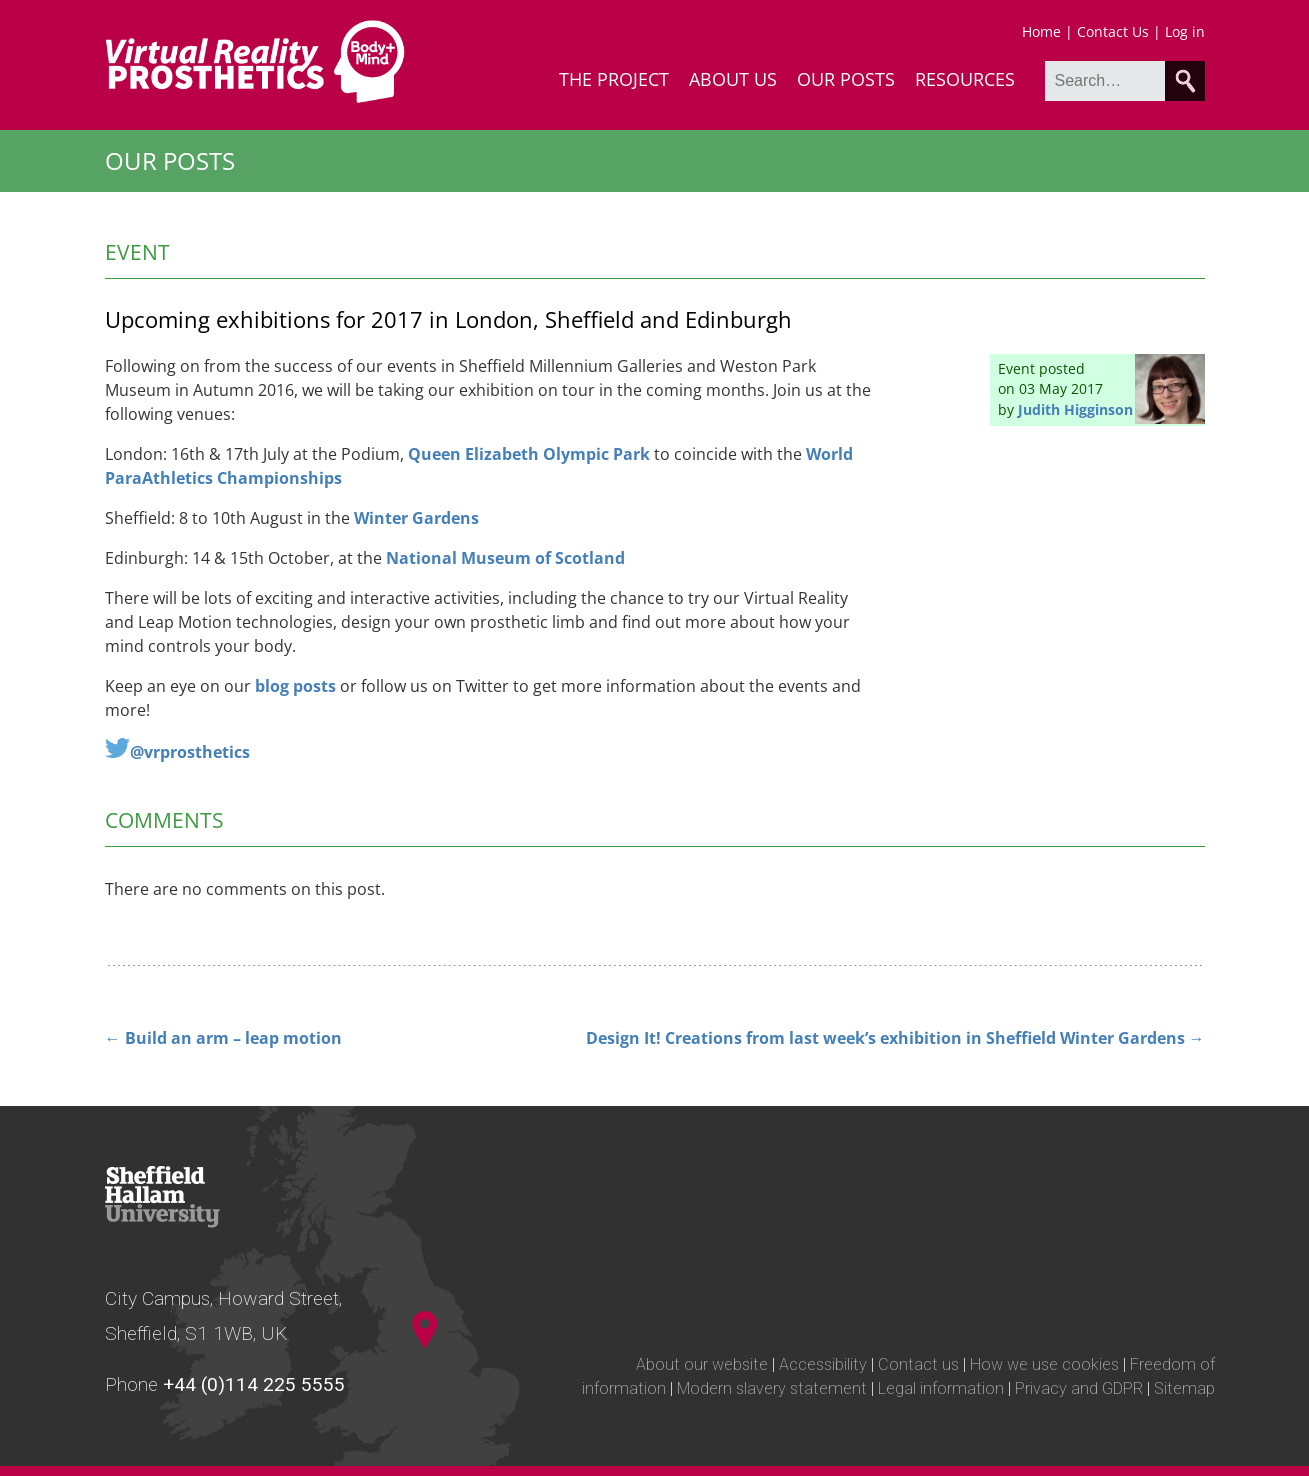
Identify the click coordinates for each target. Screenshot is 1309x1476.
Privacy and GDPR (1079, 1388)
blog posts (295, 686)
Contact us (918, 1364)
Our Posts (846, 79)
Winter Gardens (416, 518)
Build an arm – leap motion (223, 1038)
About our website (702, 1364)
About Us (733, 79)
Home (1041, 31)
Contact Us (1113, 31)
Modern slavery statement (772, 1388)
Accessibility (823, 1364)
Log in (1185, 31)
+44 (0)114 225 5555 (254, 1384)
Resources (965, 79)
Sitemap (1184, 1388)
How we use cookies (1044, 1364)
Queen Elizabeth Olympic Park (529, 454)
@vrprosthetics (190, 752)
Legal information (941, 1388)
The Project (614, 79)
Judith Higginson (1075, 409)
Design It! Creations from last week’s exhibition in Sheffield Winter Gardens (895, 1038)
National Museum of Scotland (505, 558)
